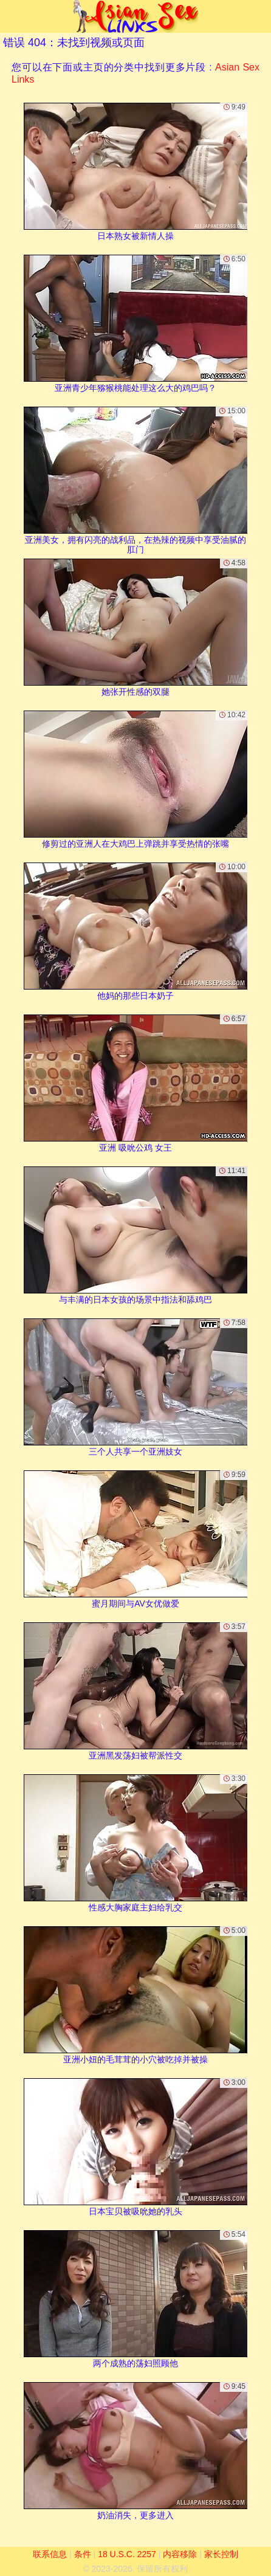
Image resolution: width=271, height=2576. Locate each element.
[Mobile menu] (11, 16)
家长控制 (221, 2554)
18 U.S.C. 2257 (127, 2554)
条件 (82, 2554)
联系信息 (50, 2554)
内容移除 (180, 2554)
